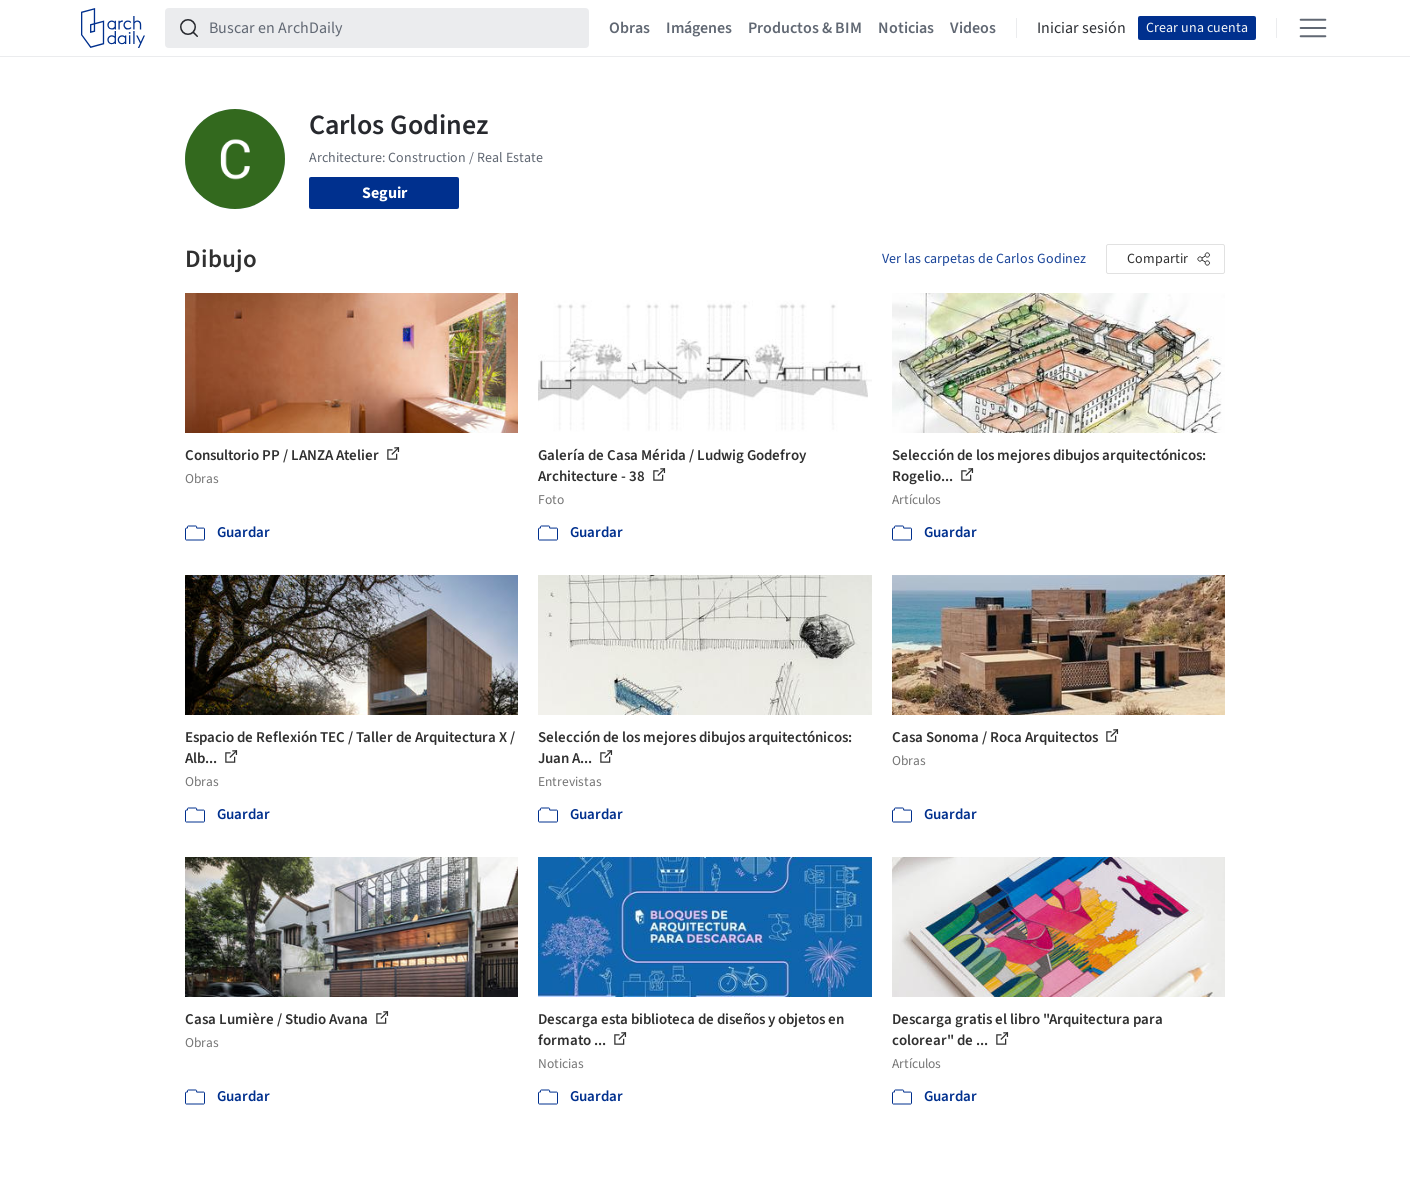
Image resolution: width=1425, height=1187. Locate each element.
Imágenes (699, 28)
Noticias (906, 28)
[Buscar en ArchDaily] (393, 28)
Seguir (384, 193)
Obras (629, 28)
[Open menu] (1313, 28)
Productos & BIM (805, 28)
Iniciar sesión (1081, 28)
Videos (973, 28)
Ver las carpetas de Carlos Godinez (984, 259)
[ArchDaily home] (113, 28)
